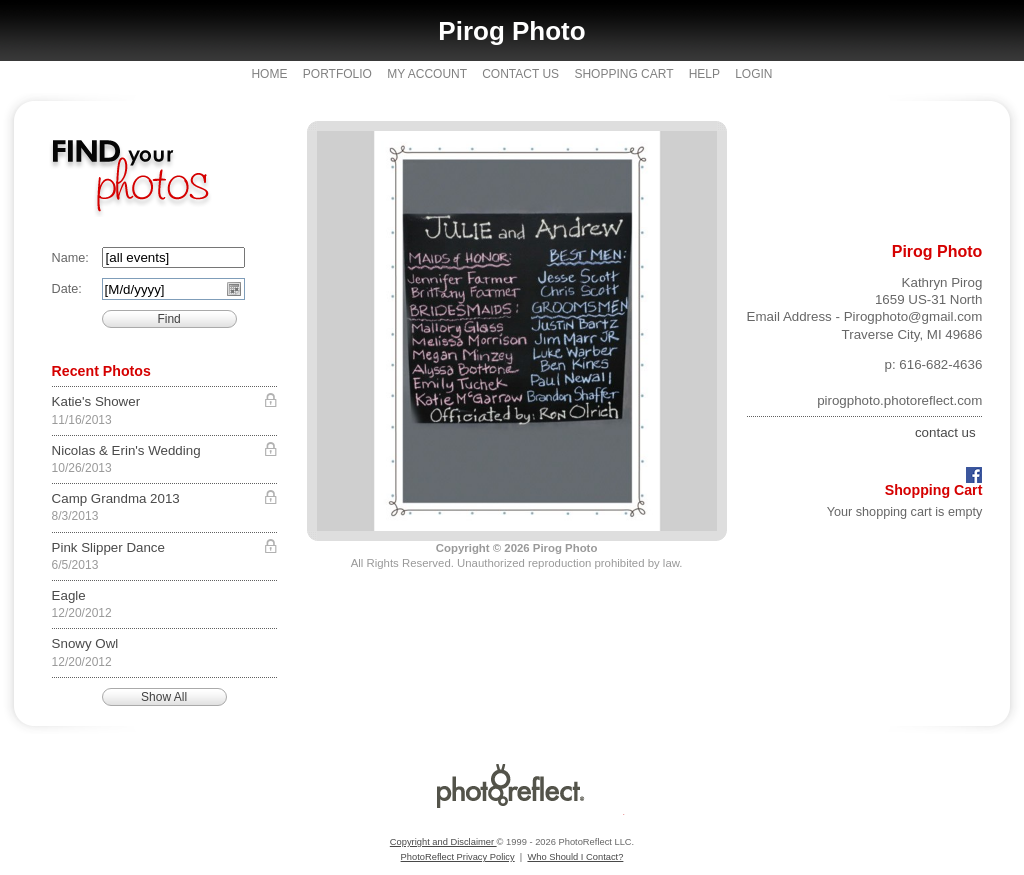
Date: (67, 289)
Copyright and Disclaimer (443, 842)
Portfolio (337, 74)
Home (269, 74)
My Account (427, 74)
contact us (945, 432)
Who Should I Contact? (575, 857)
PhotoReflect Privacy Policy (458, 857)
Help (704, 74)
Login (753, 74)
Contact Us (520, 74)
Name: (70, 258)
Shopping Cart (623, 74)
